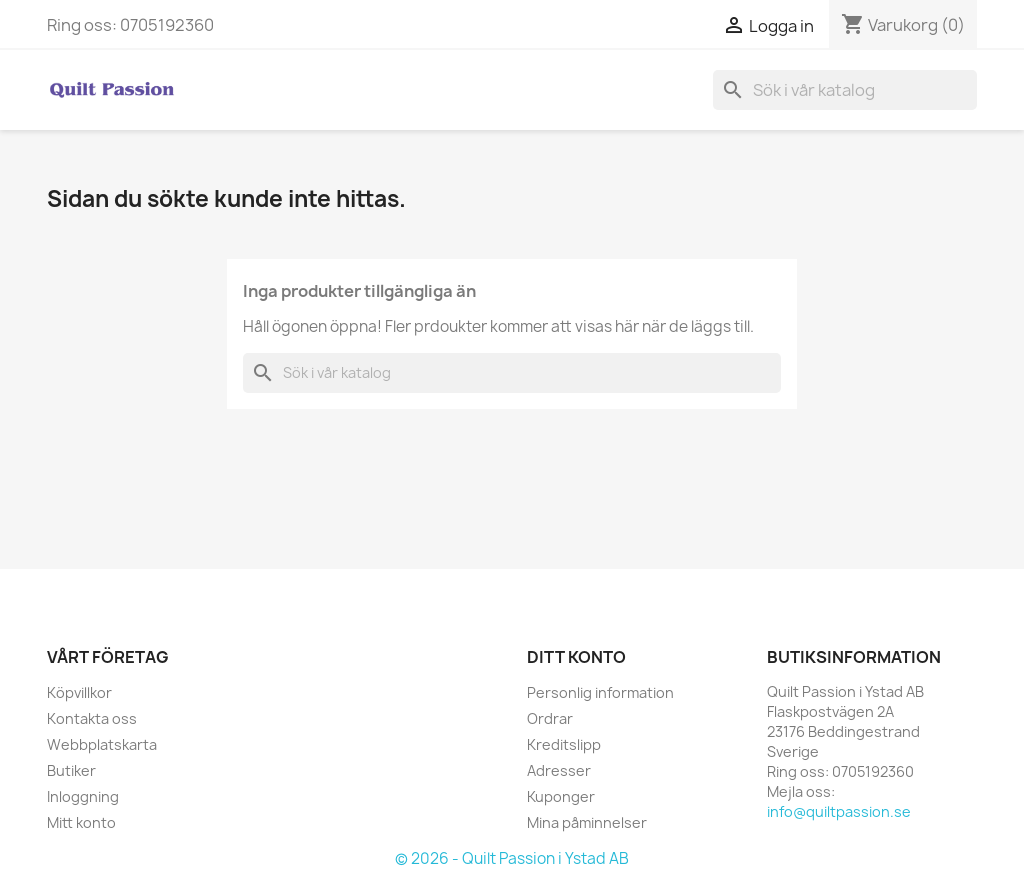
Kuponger (561, 796)
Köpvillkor (79, 692)
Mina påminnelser (587, 822)
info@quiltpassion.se (839, 811)
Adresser (559, 770)
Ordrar (550, 718)
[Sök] (845, 90)
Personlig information (600, 692)
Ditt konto (576, 657)
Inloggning (83, 796)
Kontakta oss (92, 718)
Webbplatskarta (102, 744)
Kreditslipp (564, 744)
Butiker (71, 770)
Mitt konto (81, 822)
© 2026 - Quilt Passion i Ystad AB (512, 858)
